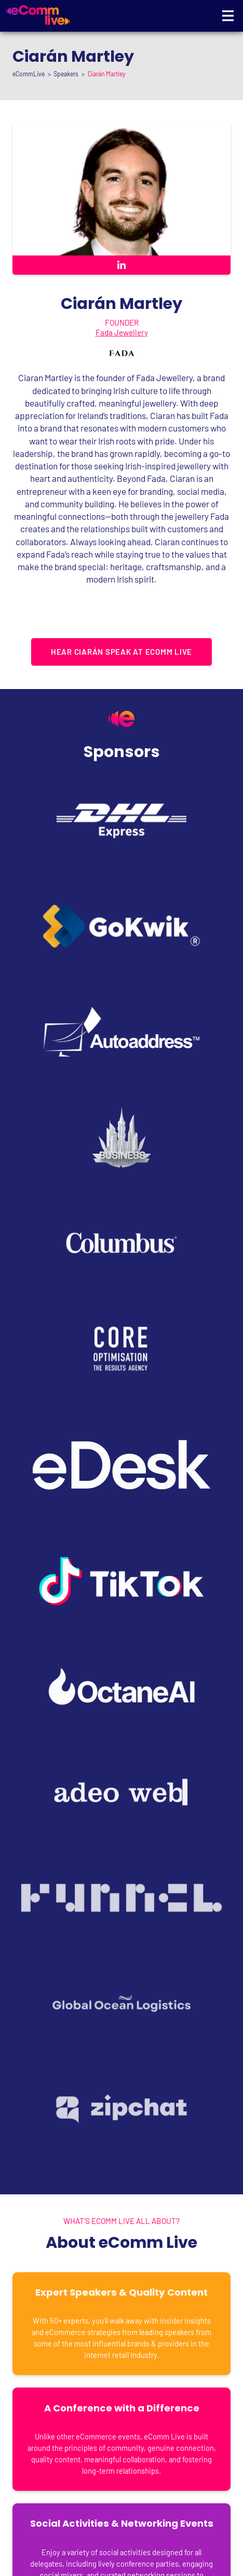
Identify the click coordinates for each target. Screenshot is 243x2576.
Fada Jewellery (122, 332)
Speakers (65, 73)
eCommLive (28, 73)
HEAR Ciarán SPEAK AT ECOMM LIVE (121, 651)
